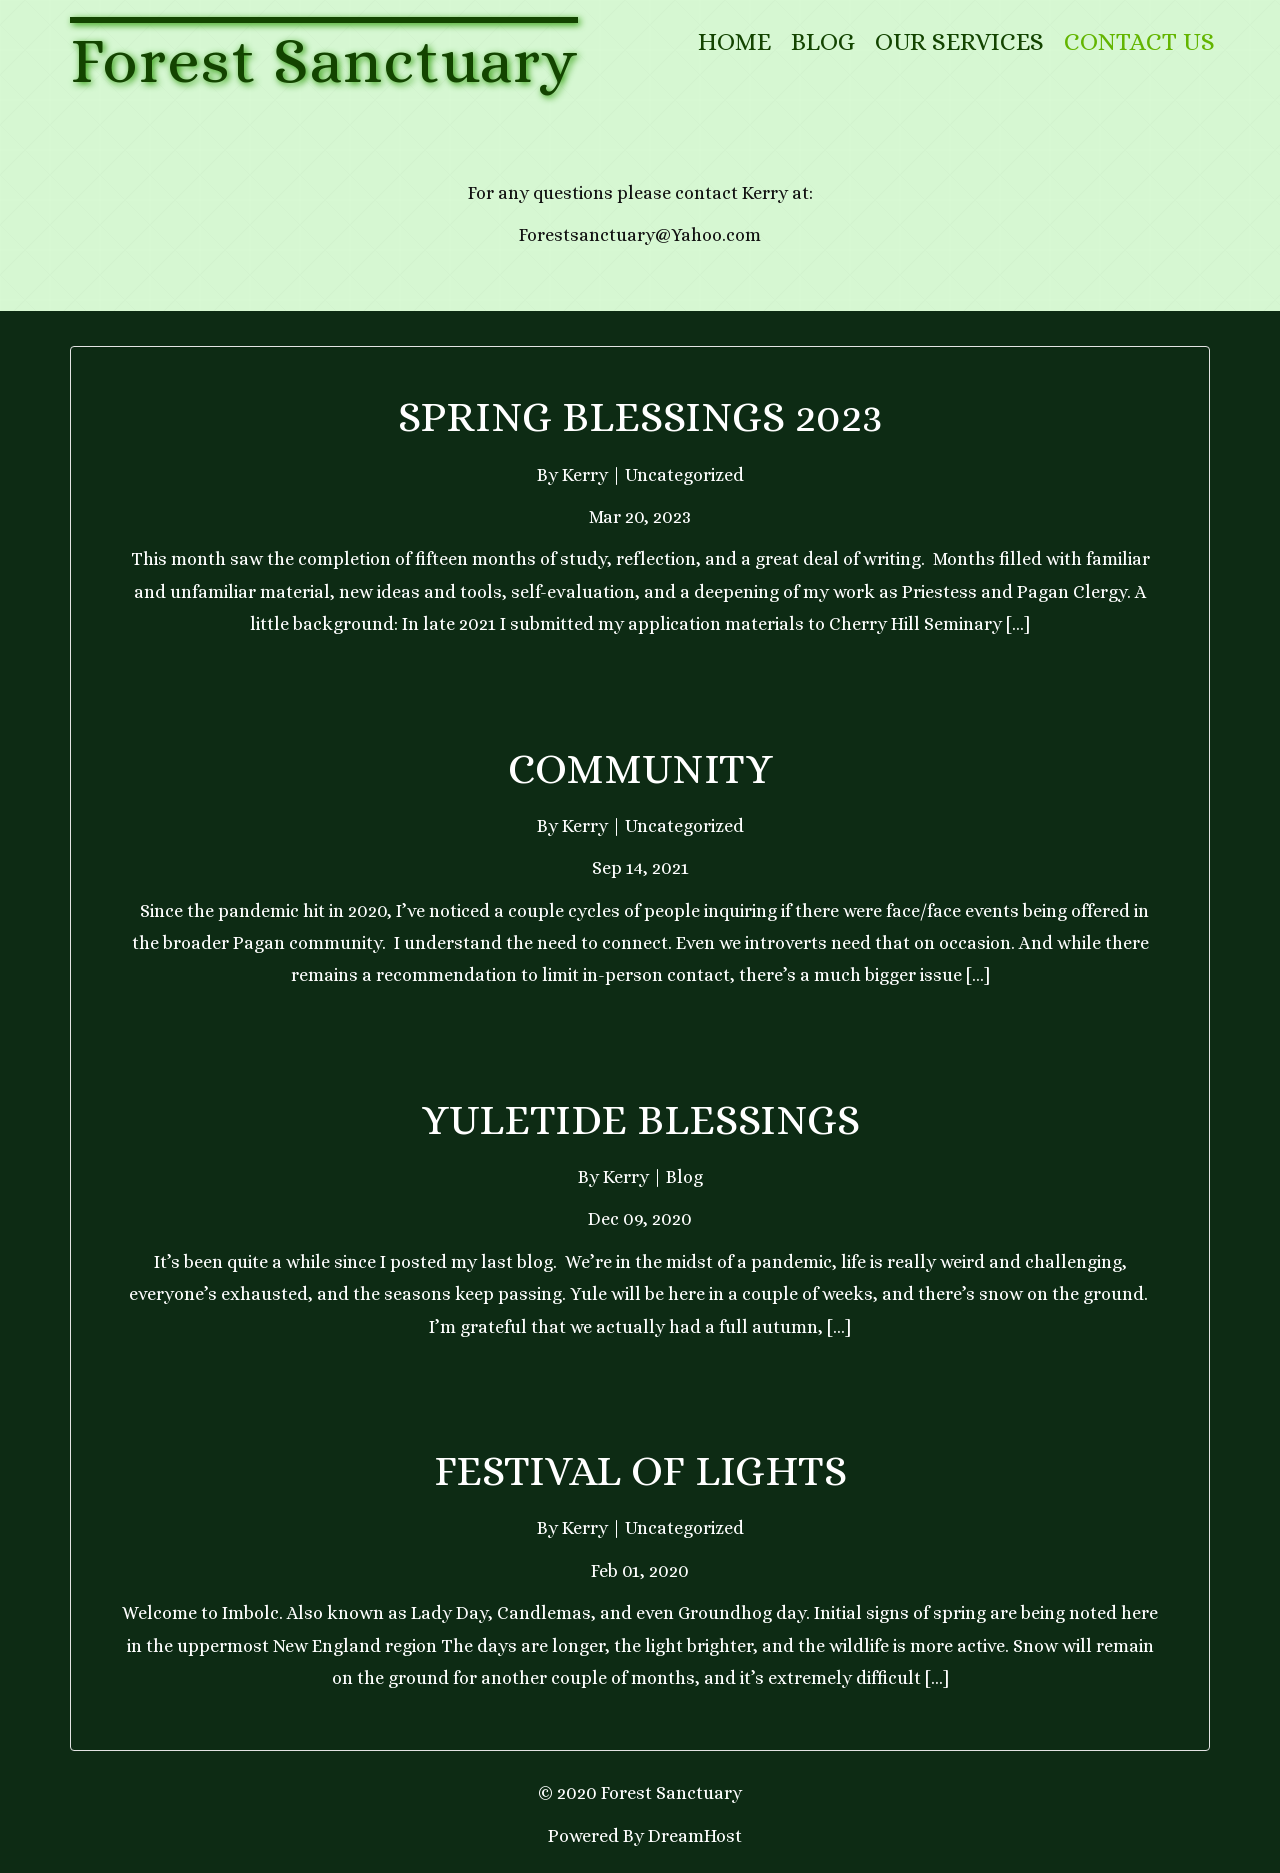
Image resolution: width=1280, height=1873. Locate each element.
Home (734, 41)
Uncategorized (684, 475)
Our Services (959, 41)
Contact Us (1139, 41)
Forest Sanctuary (324, 60)
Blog (823, 41)
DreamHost (695, 1836)
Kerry (585, 475)
